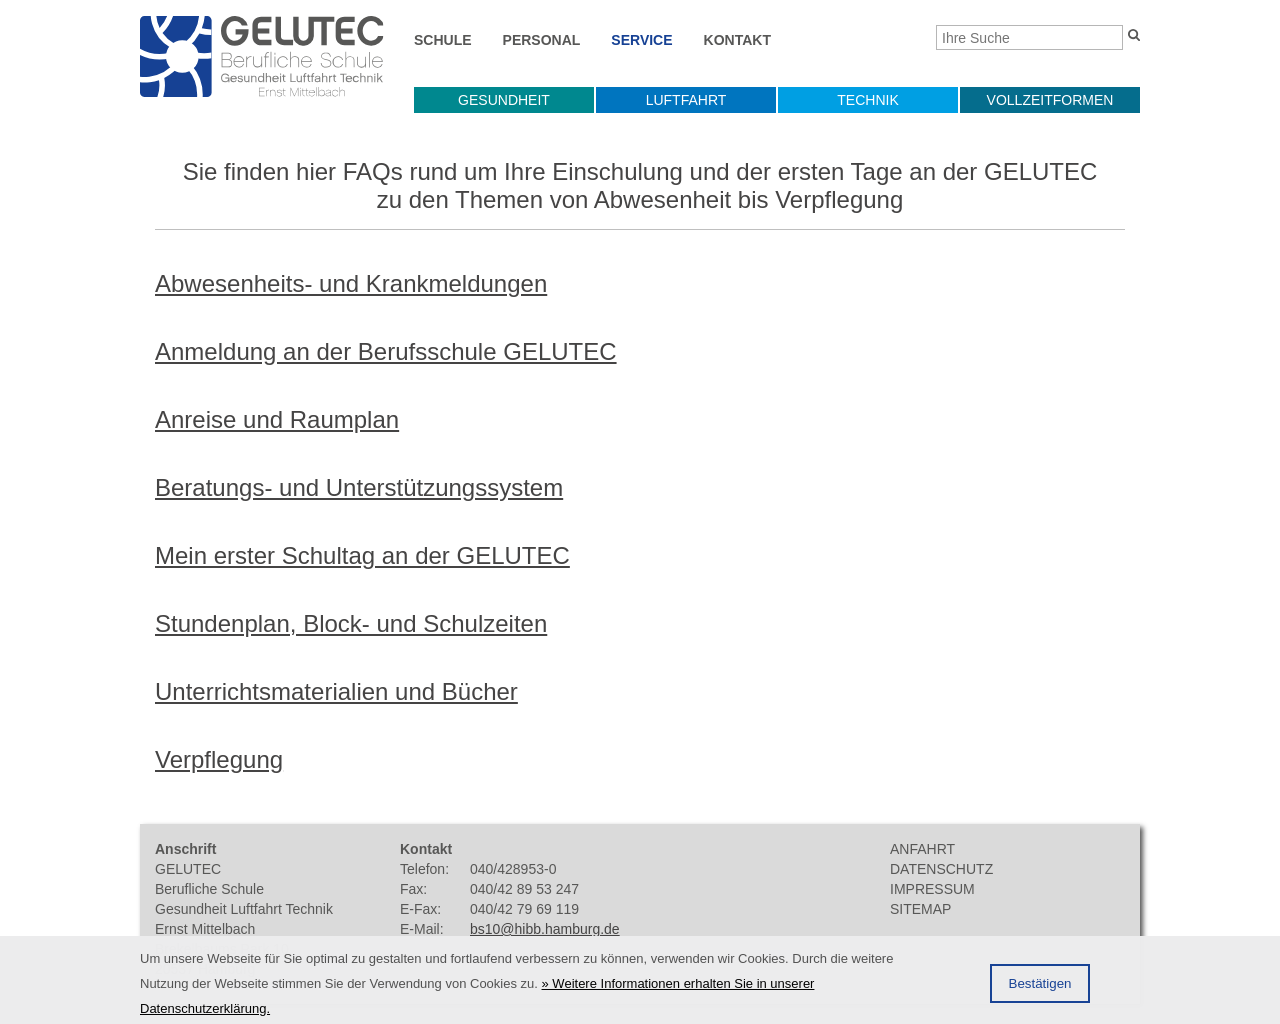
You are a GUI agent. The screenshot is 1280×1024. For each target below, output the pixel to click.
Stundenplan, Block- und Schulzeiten (351, 623)
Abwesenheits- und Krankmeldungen (351, 283)
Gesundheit (504, 100)
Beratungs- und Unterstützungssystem (359, 487)
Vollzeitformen (1050, 100)
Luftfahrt (686, 100)
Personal (542, 40)
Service (641, 40)
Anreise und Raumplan (277, 419)
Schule (443, 40)
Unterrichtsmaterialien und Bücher (336, 691)
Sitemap (920, 909)
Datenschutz (941, 869)
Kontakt (737, 40)
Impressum (932, 889)
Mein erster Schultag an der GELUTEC (362, 555)
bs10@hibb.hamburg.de (545, 929)
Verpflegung (219, 759)
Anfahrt (922, 849)
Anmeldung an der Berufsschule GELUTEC (386, 351)
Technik (867, 100)
